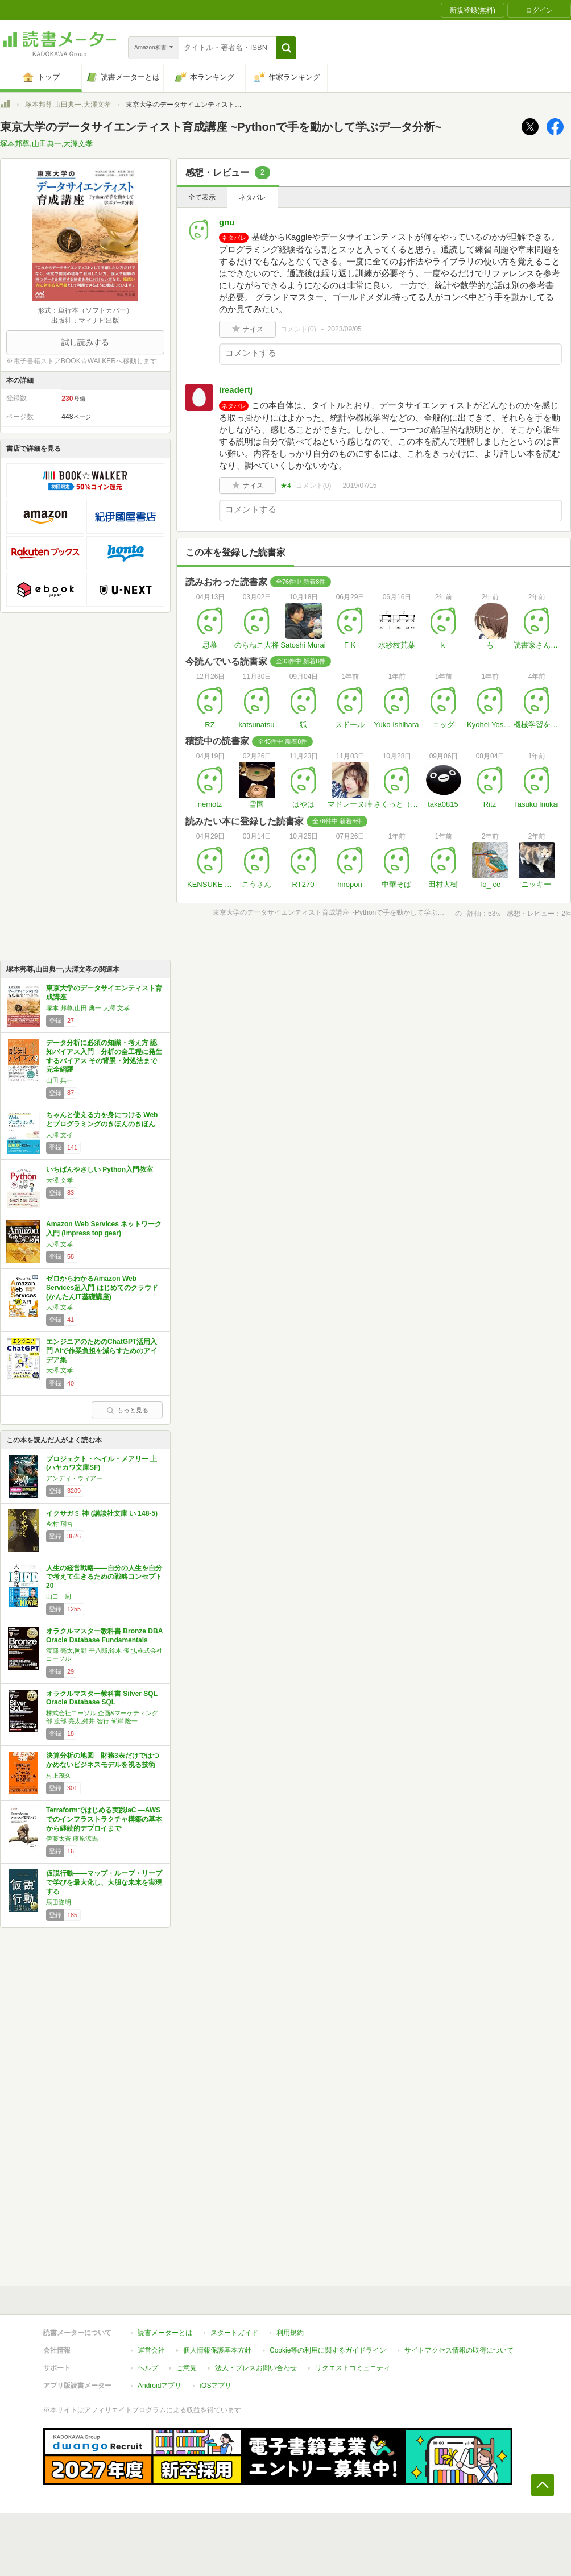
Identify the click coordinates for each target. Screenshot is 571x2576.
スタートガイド (234, 2332)
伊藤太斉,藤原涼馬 (72, 1838)
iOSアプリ (215, 2385)
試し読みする (85, 342)
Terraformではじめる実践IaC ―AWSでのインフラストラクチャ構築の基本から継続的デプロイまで (104, 1819)
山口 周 (58, 1596)
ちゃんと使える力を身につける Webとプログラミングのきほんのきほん (102, 1119)
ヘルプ (148, 2368)
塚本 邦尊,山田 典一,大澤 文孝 (88, 1008)
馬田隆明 (58, 1902)
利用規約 (290, 2332)
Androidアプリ (159, 2385)
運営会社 (151, 2350)
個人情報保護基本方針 (217, 2350)
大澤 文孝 (59, 1134)
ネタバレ (252, 197)
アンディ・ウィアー (74, 1478)
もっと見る (127, 1410)
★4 (285, 486)
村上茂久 (58, 1775)
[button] (286, 47)
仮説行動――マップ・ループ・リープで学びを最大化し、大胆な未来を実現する (104, 1882)
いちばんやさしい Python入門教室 (99, 1169)
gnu (227, 222)
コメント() (298, 329)
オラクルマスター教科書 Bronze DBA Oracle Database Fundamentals (104, 1635)
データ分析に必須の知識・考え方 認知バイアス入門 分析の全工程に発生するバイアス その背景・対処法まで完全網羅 (104, 1056)
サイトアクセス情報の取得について (459, 2350)
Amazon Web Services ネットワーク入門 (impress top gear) (104, 1228)
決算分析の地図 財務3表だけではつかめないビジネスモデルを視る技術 (102, 1760)
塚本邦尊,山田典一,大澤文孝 (68, 105)
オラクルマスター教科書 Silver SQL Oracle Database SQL (102, 1698)
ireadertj (236, 390)
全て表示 (202, 197)
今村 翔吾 (59, 1523)
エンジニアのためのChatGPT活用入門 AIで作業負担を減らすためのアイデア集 (101, 1350)
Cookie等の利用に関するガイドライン (328, 2350)
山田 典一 (59, 1080)
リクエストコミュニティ (352, 2368)
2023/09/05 (345, 329)
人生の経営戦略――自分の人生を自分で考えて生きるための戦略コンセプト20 (104, 1577)
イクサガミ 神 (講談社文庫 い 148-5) (102, 1513)
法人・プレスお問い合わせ (256, 2368)
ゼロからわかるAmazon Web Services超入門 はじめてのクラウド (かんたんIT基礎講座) (102, 1287)
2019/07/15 (359, 485)
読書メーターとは (165, 2332)
